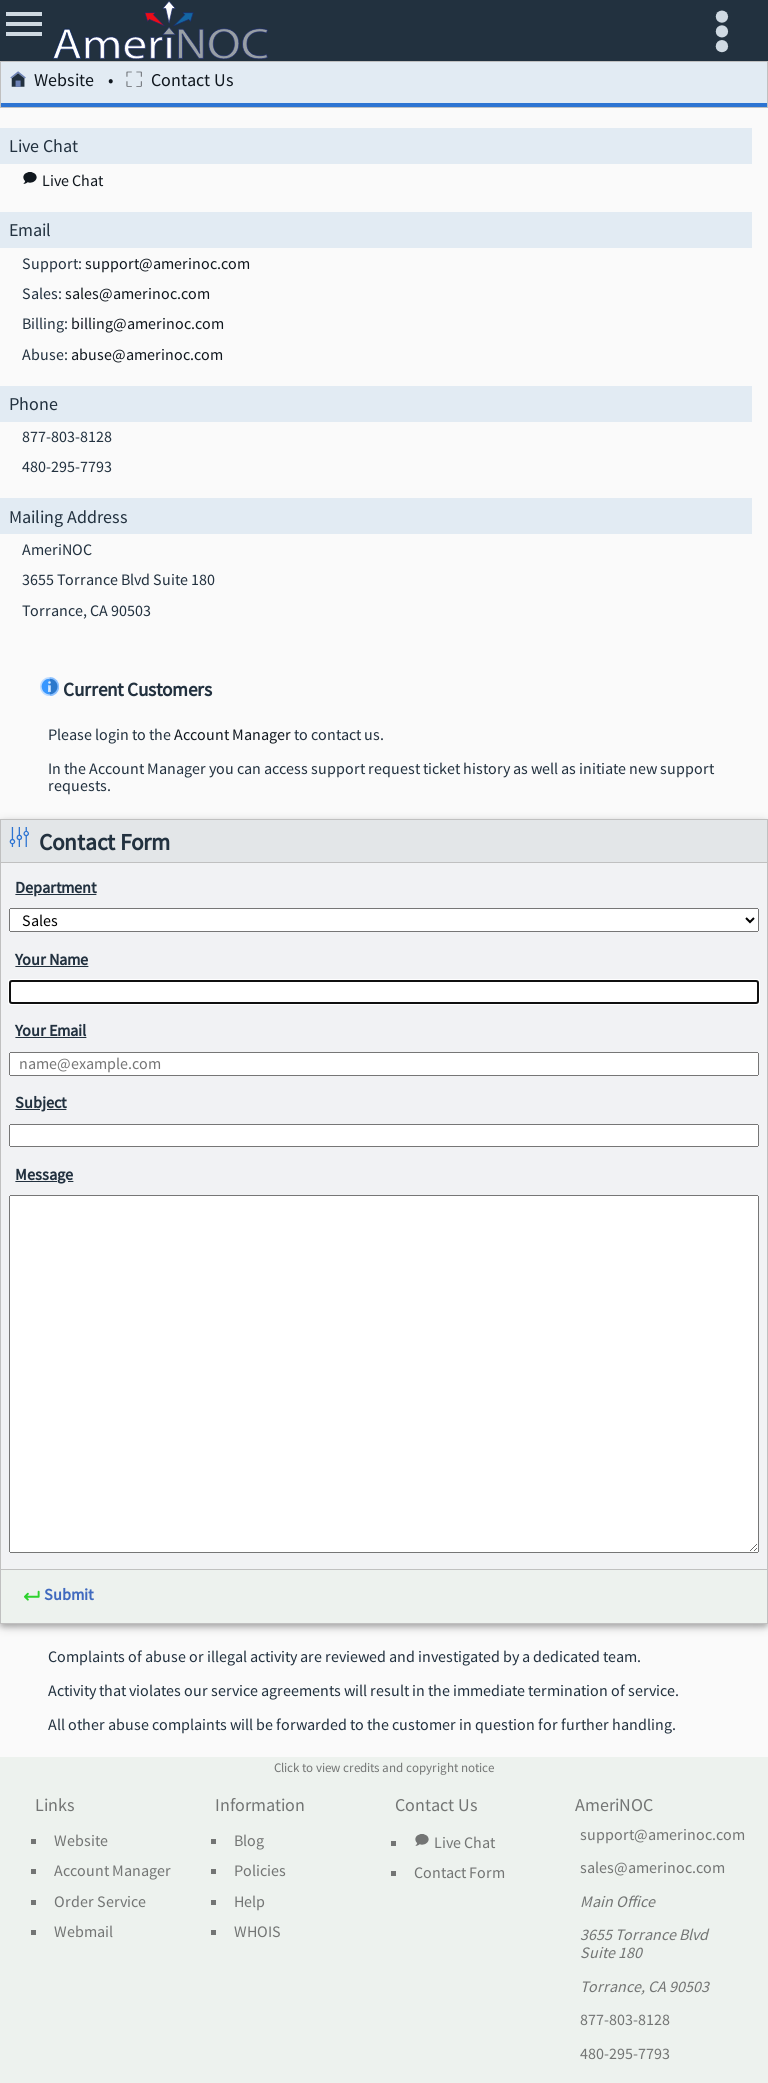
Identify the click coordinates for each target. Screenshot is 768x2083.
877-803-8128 (625, 2020)
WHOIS (257, 1932)
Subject (40, 1102)
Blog (249, 1841)
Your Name (51, 959)
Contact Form (459, 1873)
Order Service (100, 1902)
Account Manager (232, 735)
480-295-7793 (625, 2054)
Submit (58, 1595)
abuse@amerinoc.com (147, 355)
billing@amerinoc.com (147, 324)
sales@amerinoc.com (137, 294)
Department (55, 887)
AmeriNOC (614, 1806)
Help (249, 1902)
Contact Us (179, 82)
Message (44, 1174)
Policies (260, 1871)
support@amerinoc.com (167, 264)
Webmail (83, 1932)
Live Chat (454, 1842)
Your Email (50, 1030)
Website (52, 82)
